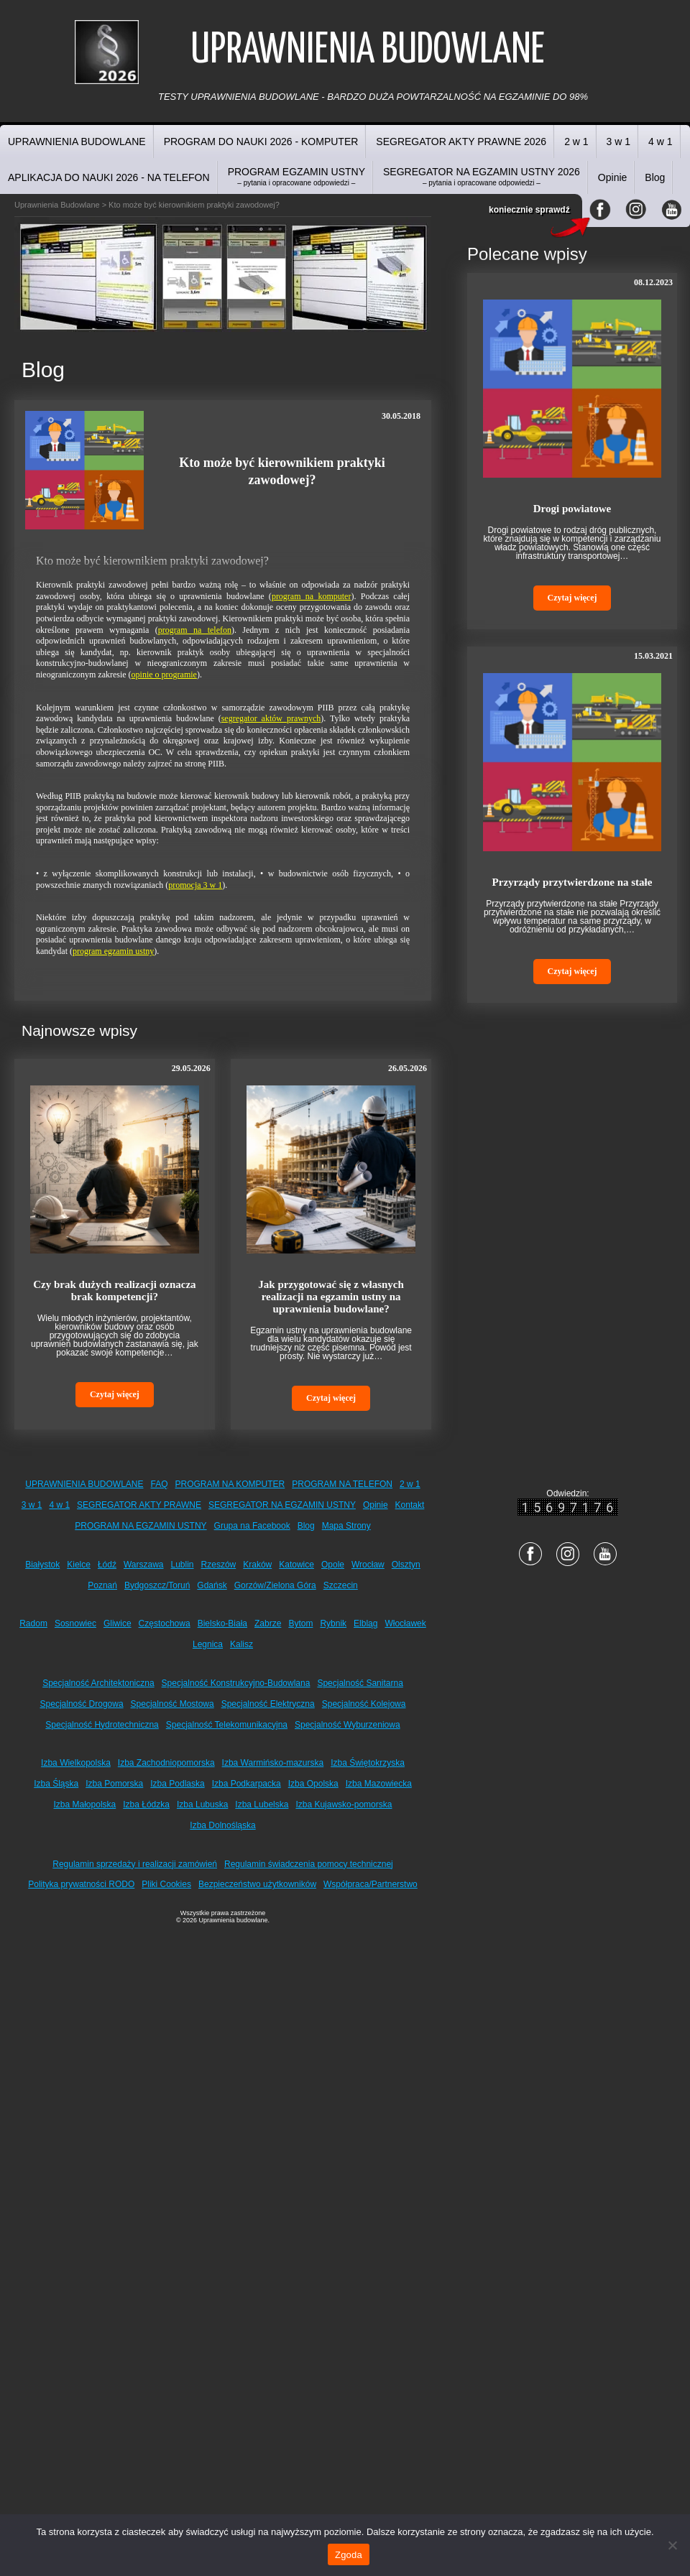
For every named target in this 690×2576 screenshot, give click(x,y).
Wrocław (368, 1565)
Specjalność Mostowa (172, 1704)
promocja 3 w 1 (195, 885)
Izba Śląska (56, 1784)
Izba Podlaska (177, 1784)
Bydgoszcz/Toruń (157, 1585)
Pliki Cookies (166, 1884)
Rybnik (333, 1623)
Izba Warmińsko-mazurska (273, 1763)
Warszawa (144, 1565)
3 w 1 (618, 141)
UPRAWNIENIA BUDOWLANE (77, 141)
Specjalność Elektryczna (268, 1704)
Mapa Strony (346, 1526)
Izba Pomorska (114, 1784)
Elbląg (365, 1623)
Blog (655, 177)
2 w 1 (576, 141)
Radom (33, 1623)
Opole (332, 1565)
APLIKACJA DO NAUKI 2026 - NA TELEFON (109, 177)
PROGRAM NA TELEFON (342, 1484)
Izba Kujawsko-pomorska (343, 1804)
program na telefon (194, 630)
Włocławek (405, 1623)
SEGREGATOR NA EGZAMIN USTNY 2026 (481, 176)
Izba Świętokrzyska (368, 1763)
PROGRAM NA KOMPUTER (230, 1484)
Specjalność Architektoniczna (98, 1683)
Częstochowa (164, 1623)
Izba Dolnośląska (222, 1825)
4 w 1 (660, 141)
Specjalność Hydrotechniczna (101, 1725)
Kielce (79, 1565)
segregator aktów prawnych (271, 718)
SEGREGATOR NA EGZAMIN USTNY (282, 1505)
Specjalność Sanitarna (359, 1683)
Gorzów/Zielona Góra (275, 1585)
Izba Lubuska (202, 1804)
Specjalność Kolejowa (364, 1704)
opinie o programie (164, 675)
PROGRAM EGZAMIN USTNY (296, 176)
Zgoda (348, 2554)
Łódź (107, 1565)
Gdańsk (211, 1585)
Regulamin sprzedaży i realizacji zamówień (134, 1864)
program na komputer (311, 596)
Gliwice (118, 1623)
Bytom (300, 1623)
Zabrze (267, 1623)
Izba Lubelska (261, 1804)
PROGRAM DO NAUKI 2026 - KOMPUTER (261, 141)
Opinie (612, 177)
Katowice (296, 1565)
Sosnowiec (75, 1623)
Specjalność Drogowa (82, 1704)
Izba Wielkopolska (76, 1763)
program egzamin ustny (113, 951)
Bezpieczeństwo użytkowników (257, 1884)
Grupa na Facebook (252, 1526)
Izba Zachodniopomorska (166, 1763)
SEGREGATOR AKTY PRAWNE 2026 (461, 141)
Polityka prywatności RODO (81, 1884)
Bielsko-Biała (222, 1623)
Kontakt (410, 1505)
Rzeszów (218, 1565)
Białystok (42, 1565)
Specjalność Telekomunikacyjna (227, 1725)
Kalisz (241, 1644)
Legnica (208, 1644)
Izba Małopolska (85, 1804)
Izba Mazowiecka (379, 1784)
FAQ (159, 1484)
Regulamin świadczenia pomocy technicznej (308, 1864)
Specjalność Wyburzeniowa (347, 1725)
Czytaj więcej (114, 1394)
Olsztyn (406, 1565)
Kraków (257, 1565)
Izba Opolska (313, 1784)
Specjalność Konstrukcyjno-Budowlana (236, 1683)
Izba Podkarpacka (246, 1784)
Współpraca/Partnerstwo (370, 1884)
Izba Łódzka (146, 1804)
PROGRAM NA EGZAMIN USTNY (140, 1526)
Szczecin (340, 1585)
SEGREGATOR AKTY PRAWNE (139, 1505)
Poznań (102, 1585)
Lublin (182, 1565)
